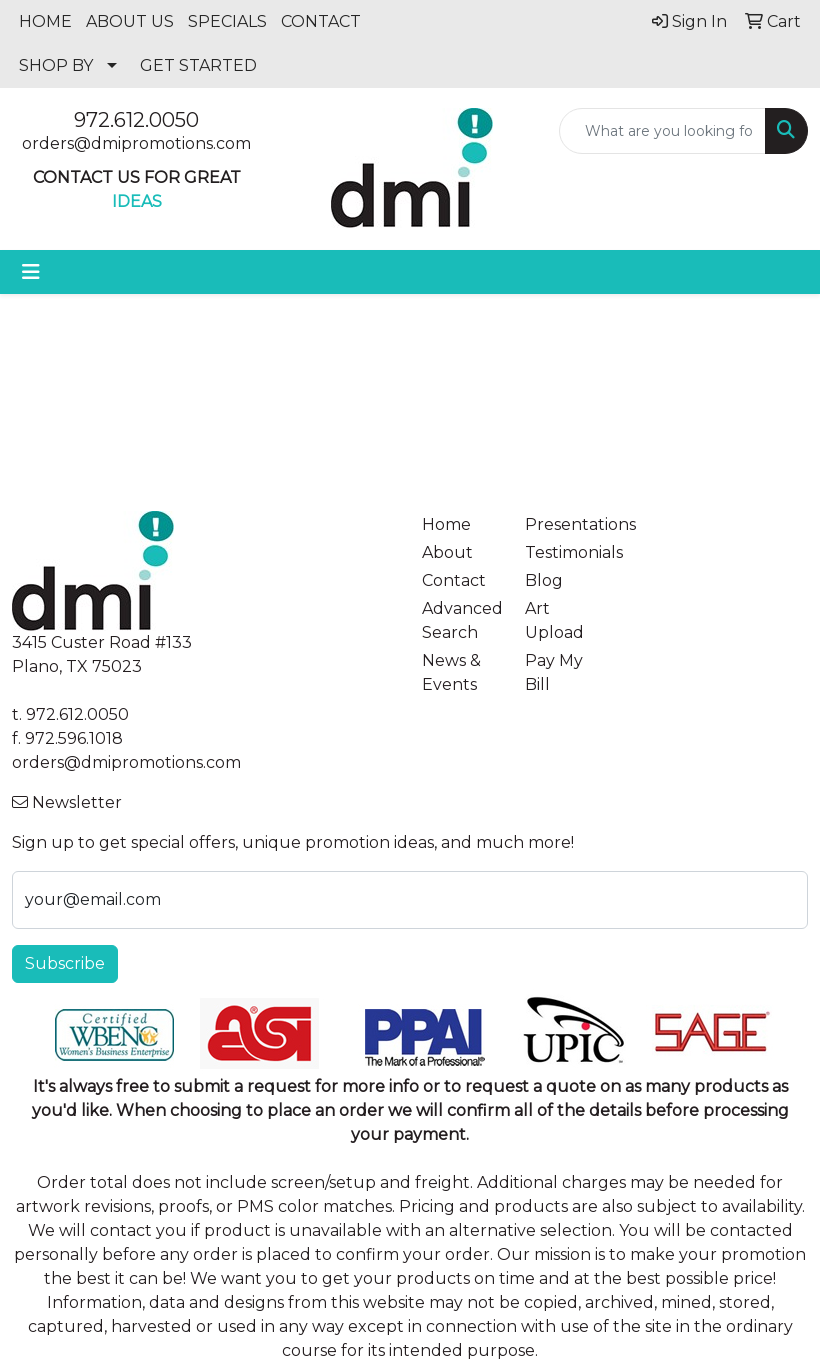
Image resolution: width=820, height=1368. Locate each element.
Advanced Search (461, 620)
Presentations (564, 524)
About (447, 552)
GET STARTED (198, 65)
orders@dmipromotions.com (136, 143)
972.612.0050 (136, 120)
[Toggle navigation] (31, 272)
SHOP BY (56, 65)
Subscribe (65, 963)
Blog (544, 580)
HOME (45, 21)
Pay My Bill (554, 672)
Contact (454, 580)
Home (446, 524)
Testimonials (564, 552)
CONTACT (321, 21)
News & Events (451, 672)
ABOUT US (130, 21)
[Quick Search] (662, 131)
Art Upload (554, 620)
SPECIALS (227, 21)
